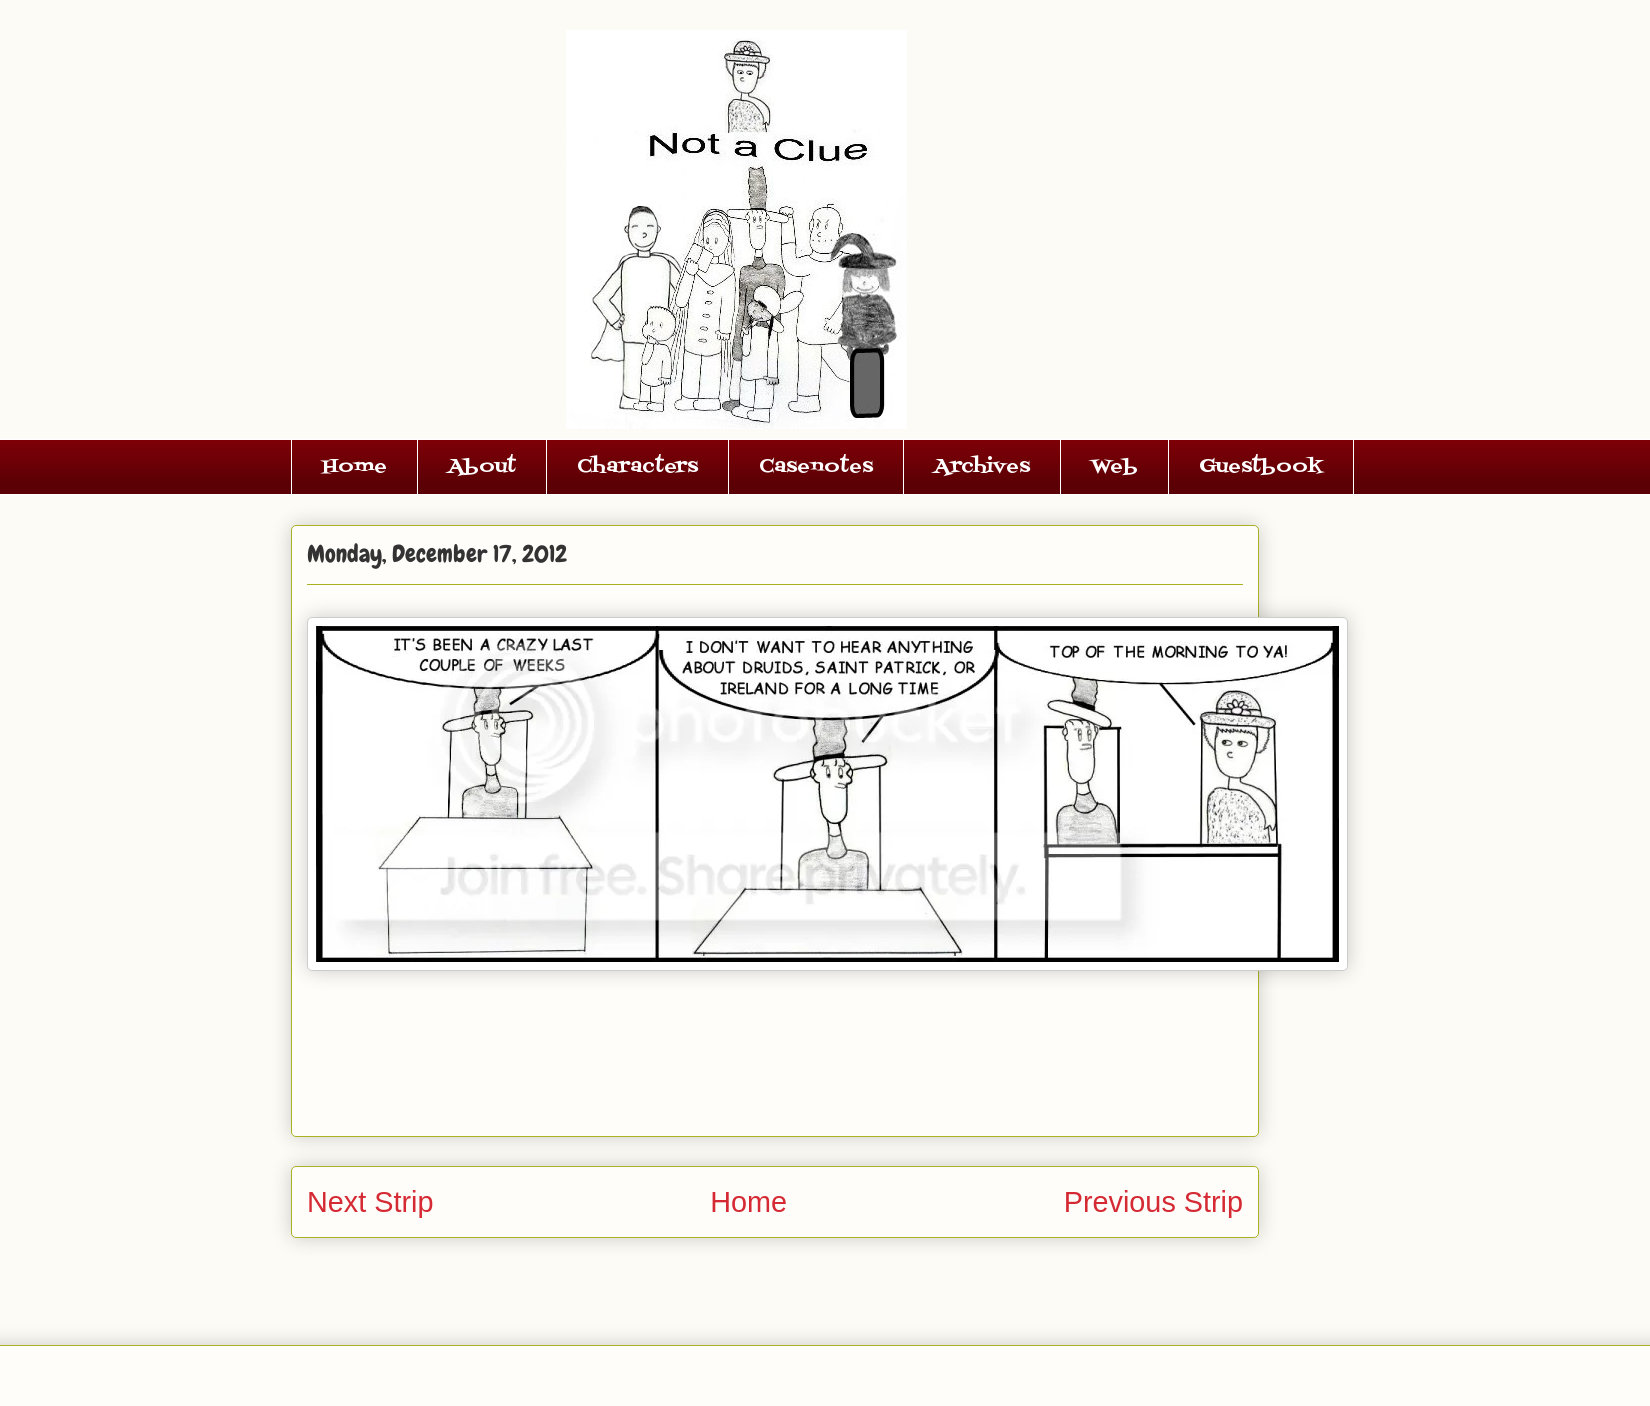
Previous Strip (1153, 1202)
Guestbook (1261, 467)
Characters (637, 467)
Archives (982, 467)
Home (354, 467)
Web (1114, 467)
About (482, 467)
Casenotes (816, 467)
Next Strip (370, 1202)
